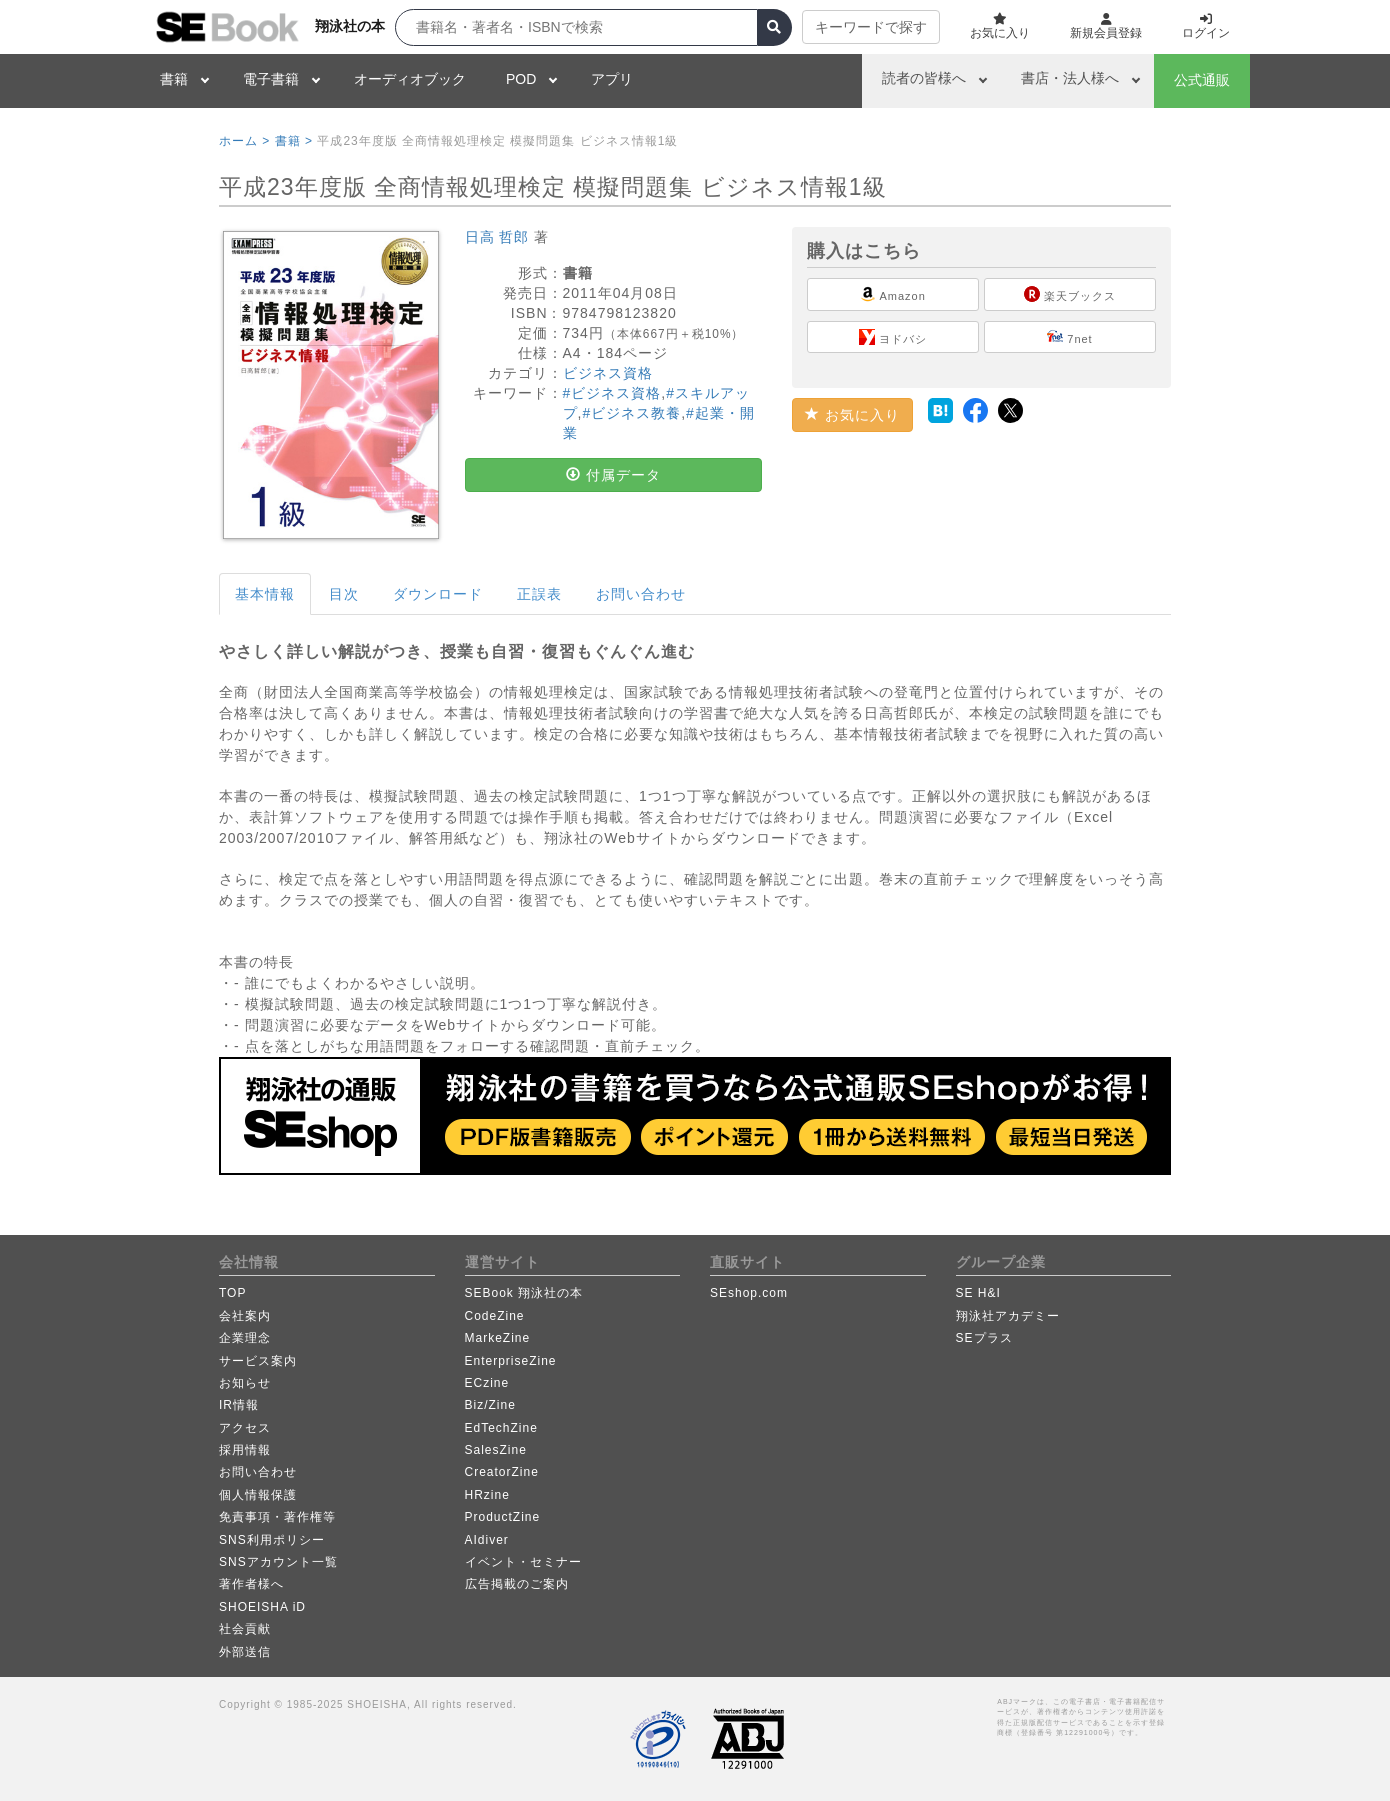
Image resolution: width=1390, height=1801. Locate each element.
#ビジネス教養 (631, 413)
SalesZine (496, 1450)
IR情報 (239, 1405)
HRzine (487, 1495)
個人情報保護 (258, 1495)
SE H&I (978, 1293)
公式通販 (1202, 80)
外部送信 (245, 1652)
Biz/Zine (490, 1405)
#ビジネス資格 (612, 393)
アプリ (612, 79)
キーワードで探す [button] (871, 27)
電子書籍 (271, 79)
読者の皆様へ (924, 78)
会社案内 (245, 1316)
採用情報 (245, 1450)
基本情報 (265, 594)
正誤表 (539, 594)
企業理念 (245, 1338)
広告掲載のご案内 (517, 1584)
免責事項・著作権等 (277, 1517)
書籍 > (294, 141)
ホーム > (244, 141)
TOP (232, 1293)
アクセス (245, 1428)
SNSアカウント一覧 (278, 1562)
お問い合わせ (641, 594)
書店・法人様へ (1070, 78)
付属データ (613, 475)
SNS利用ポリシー (272, 1540)
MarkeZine (498, 1338)
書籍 (174, 79)
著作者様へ (251, 1584)
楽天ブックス (1070, 294)
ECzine (487, 1383)
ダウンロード (438, 594)
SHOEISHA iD (262, 1607)
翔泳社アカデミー (1008, 1316)
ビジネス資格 (608, 373)
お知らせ (245, 1383)
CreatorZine (502, 1472)
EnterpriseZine (511, 1361)
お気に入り (852, 415)
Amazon (893, 294)
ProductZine (503, 1517)
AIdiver (487, 1540)
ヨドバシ (893, 337)
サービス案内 (258, 1361)
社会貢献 (245, 1629)
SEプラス (984, 1338)
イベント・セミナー (523, 1562)
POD (521, 79)
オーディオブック (410, 79)
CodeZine (495, 1316)
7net (1069, 337)
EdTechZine (501, 1428)
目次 (344, 594)
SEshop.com (749, 1293)
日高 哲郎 (497, 237)
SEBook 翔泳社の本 (524, 1293)
